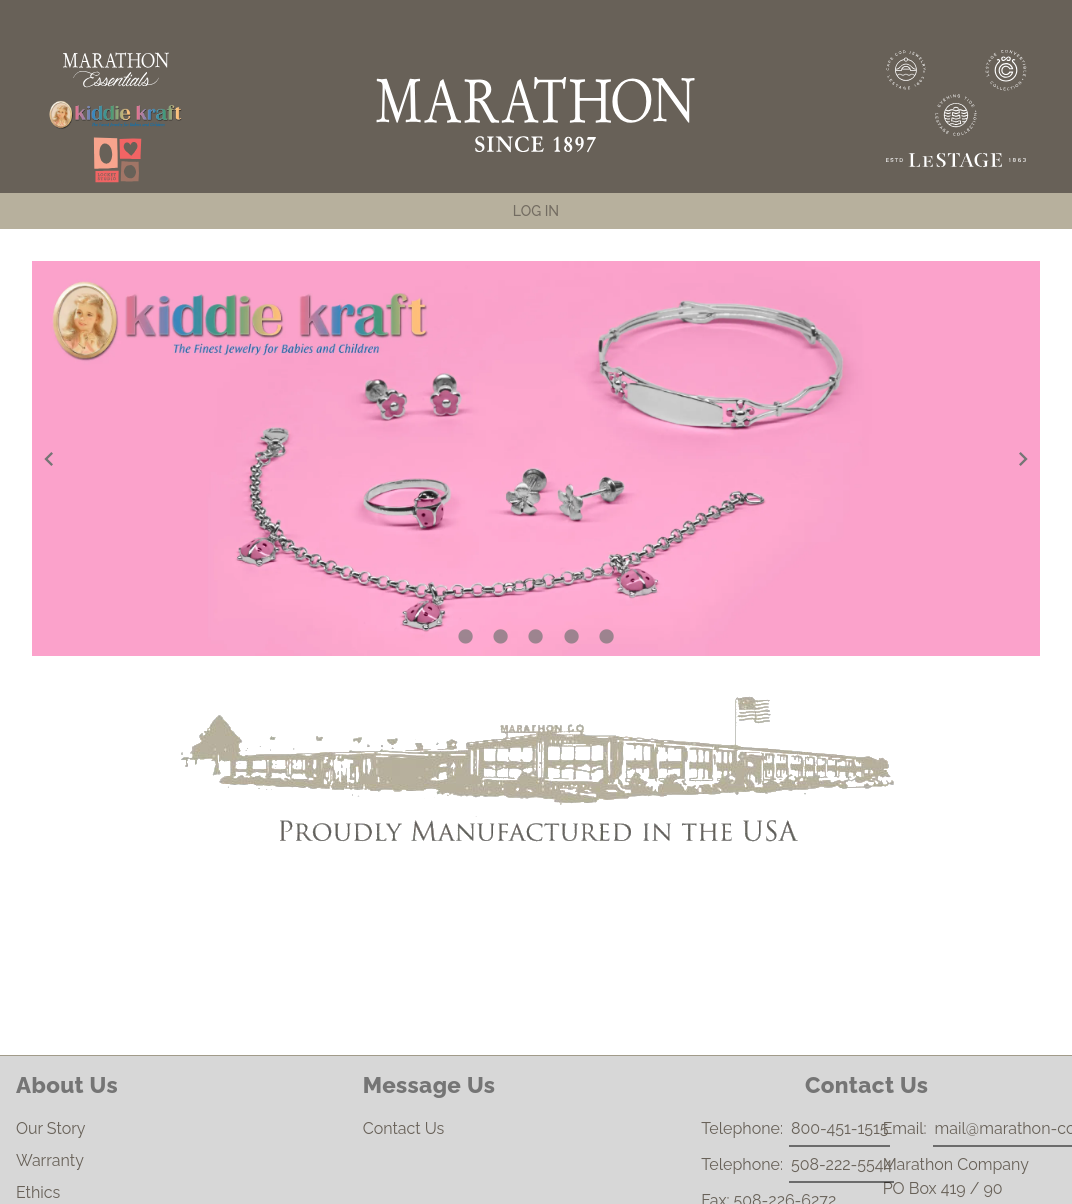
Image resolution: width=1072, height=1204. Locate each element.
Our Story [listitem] (173, 1131)
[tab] (536, 211)
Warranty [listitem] (173, 1163)
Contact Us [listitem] (520, 1131)
